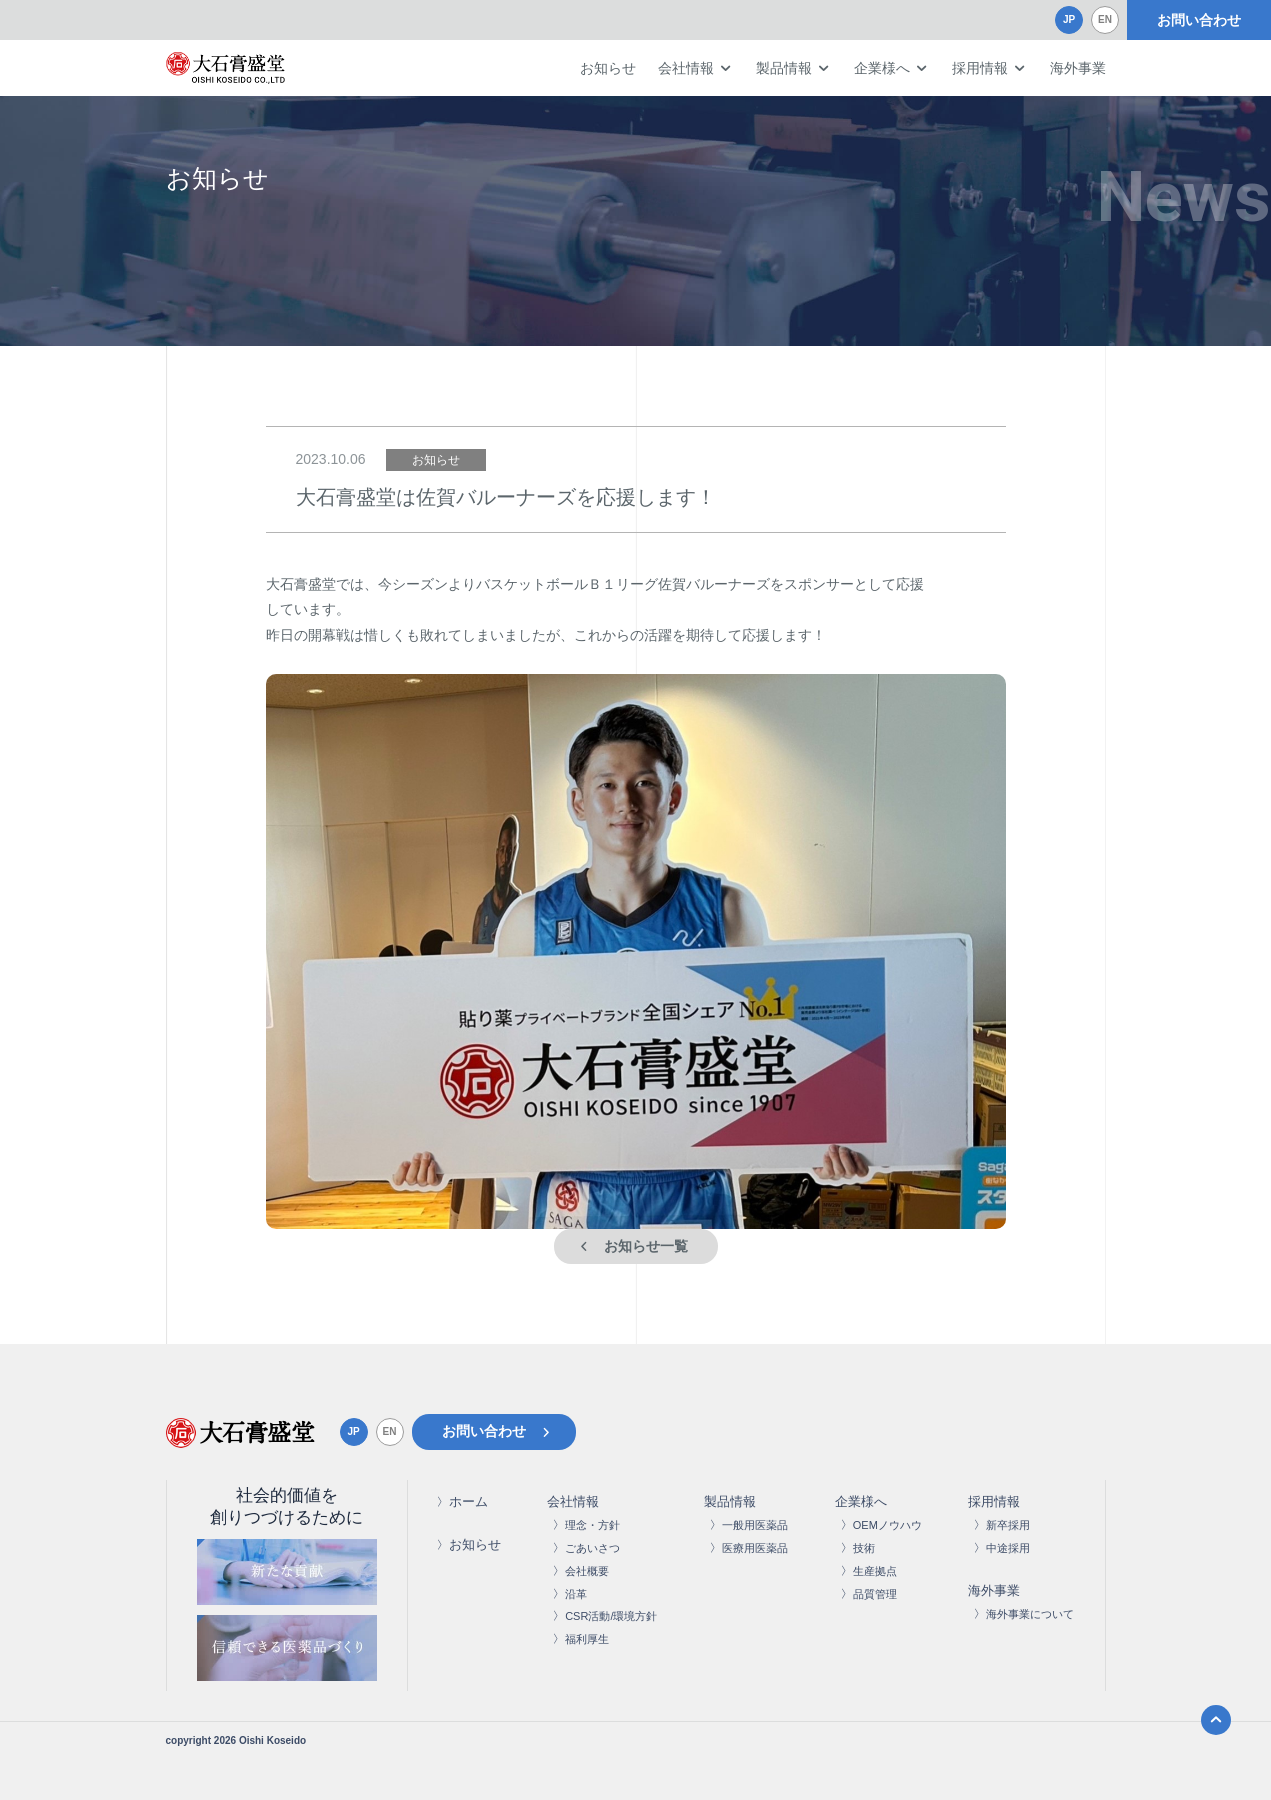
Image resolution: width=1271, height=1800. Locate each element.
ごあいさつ (592, 1548)
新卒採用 (1008, 1525)
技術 (864, 1548)
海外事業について (1030, 1614)
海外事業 (1078, 68)
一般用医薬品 (755, 1525)
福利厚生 (587, 1639)
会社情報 (686, 68)
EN (1105, 19)
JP (1069, 19)
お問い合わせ (1199, 20)
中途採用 (1008, 1548)
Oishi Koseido (272, 1740)
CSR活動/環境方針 (611, 1616)
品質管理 (875, 1594)
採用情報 (980, 68)
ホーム (468, 1501)
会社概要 (587, 1571)
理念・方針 (592, 1525)
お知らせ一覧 (646, 1246)
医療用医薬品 (755, 1548)
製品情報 (784, 68)
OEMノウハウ (887, 1525)
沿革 (576, 1594)
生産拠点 (875, 1571)
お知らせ (608, 68)
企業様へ (882, 68)
